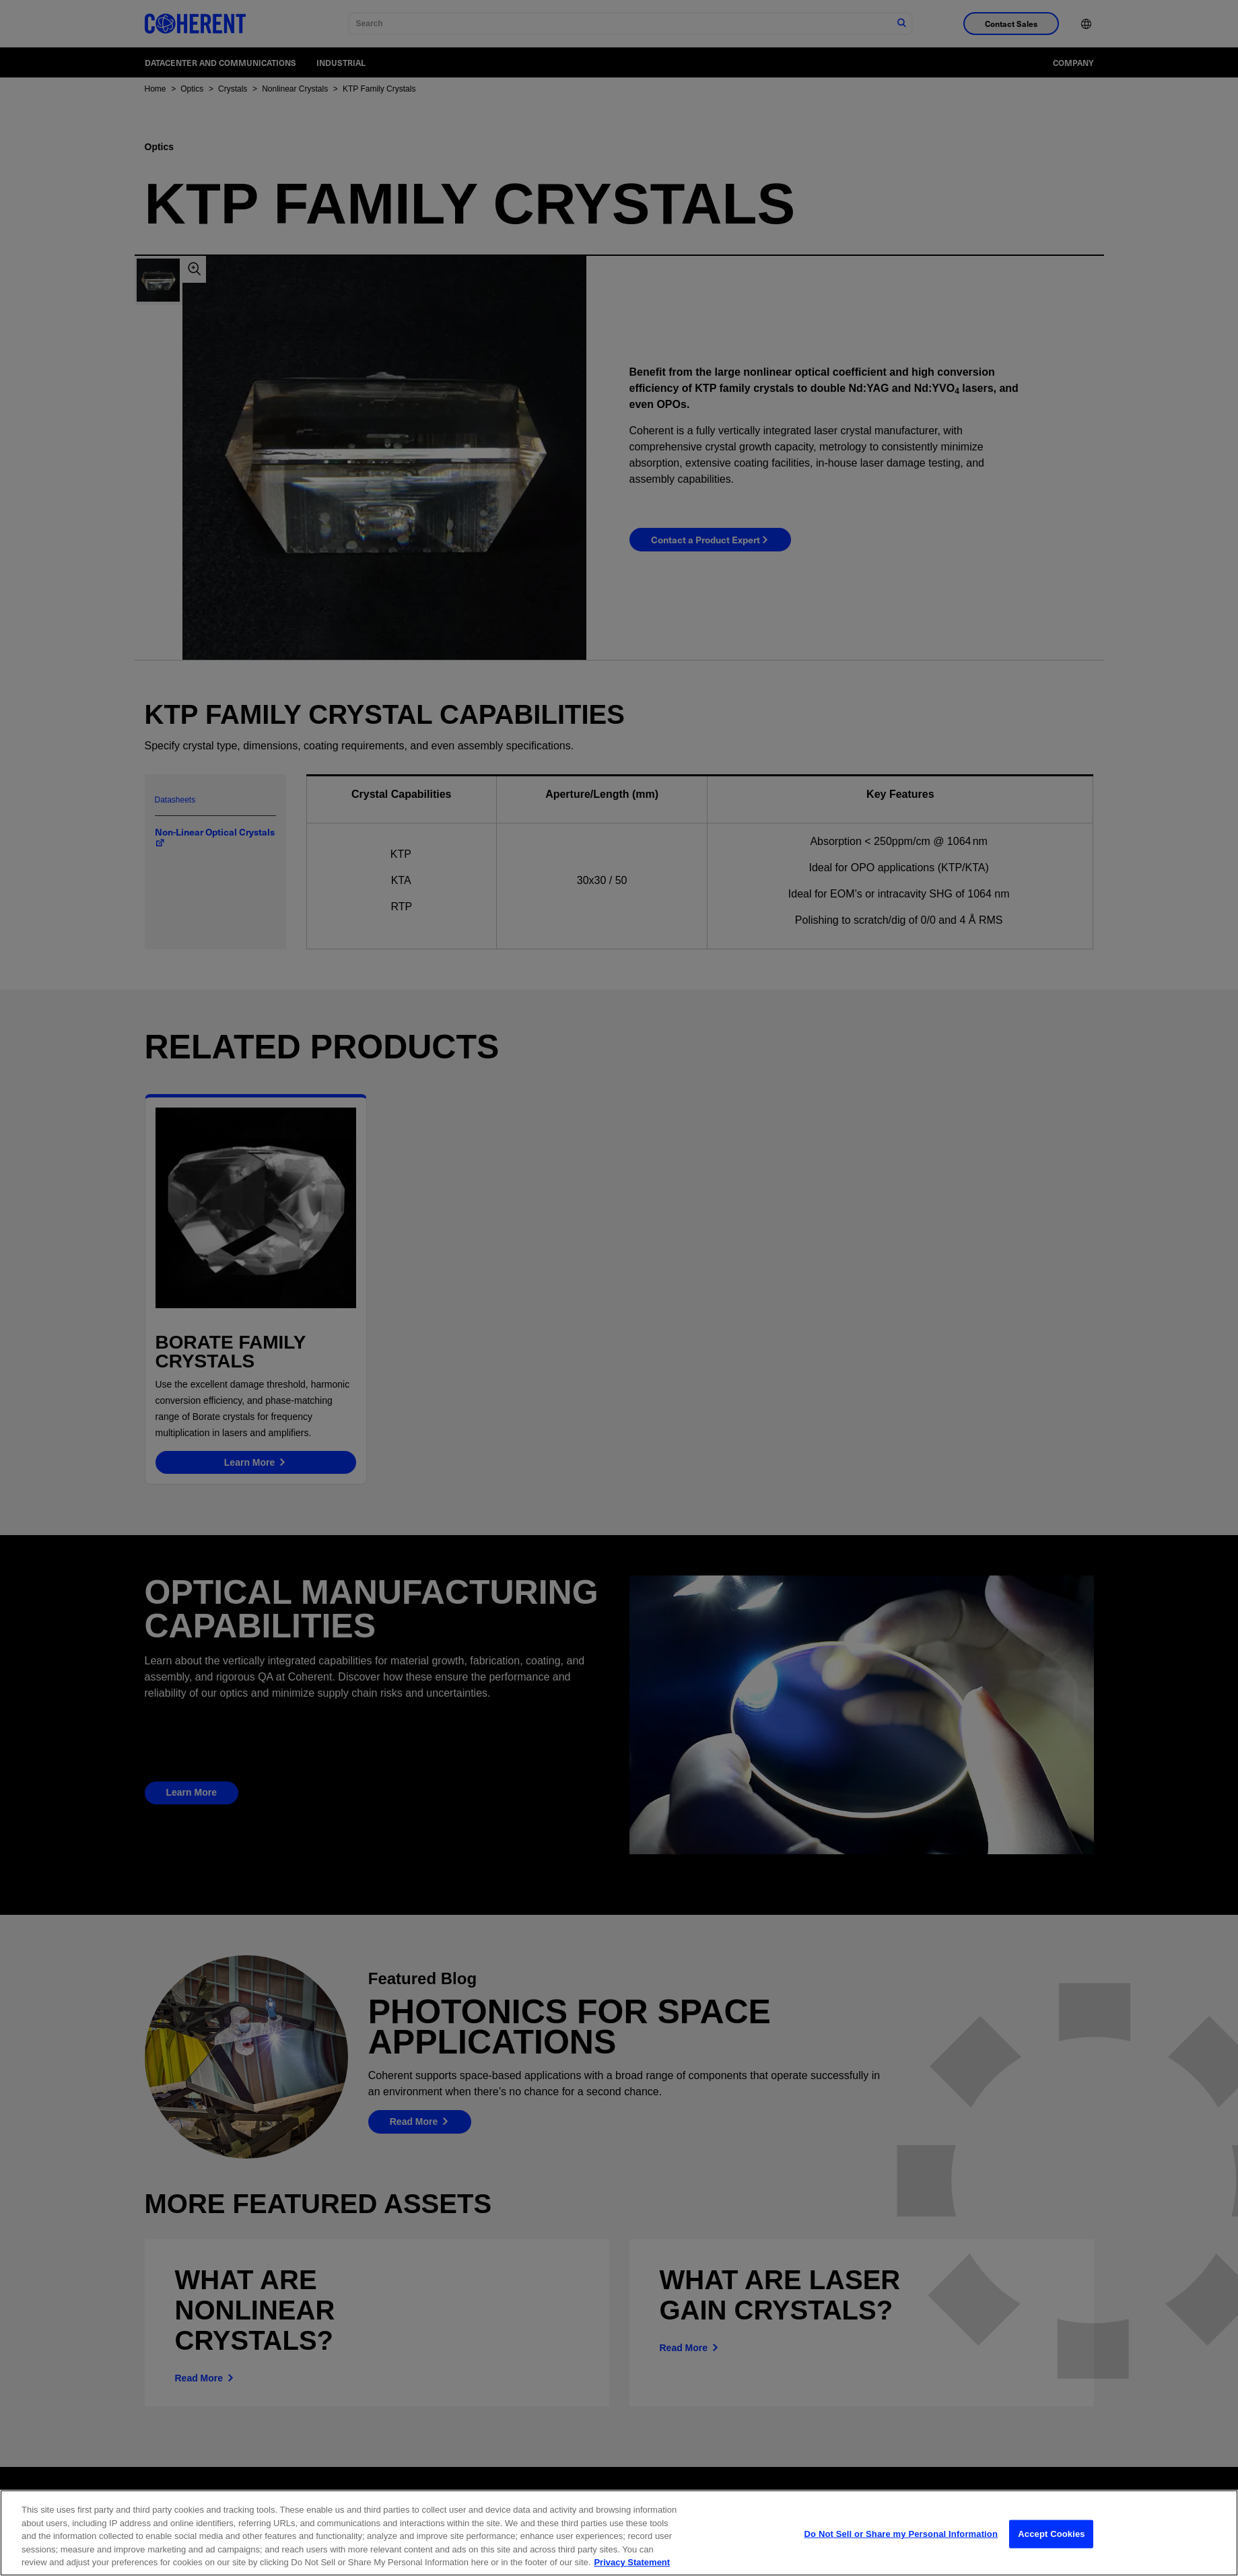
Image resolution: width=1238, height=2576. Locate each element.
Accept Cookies (1051, 2543)
